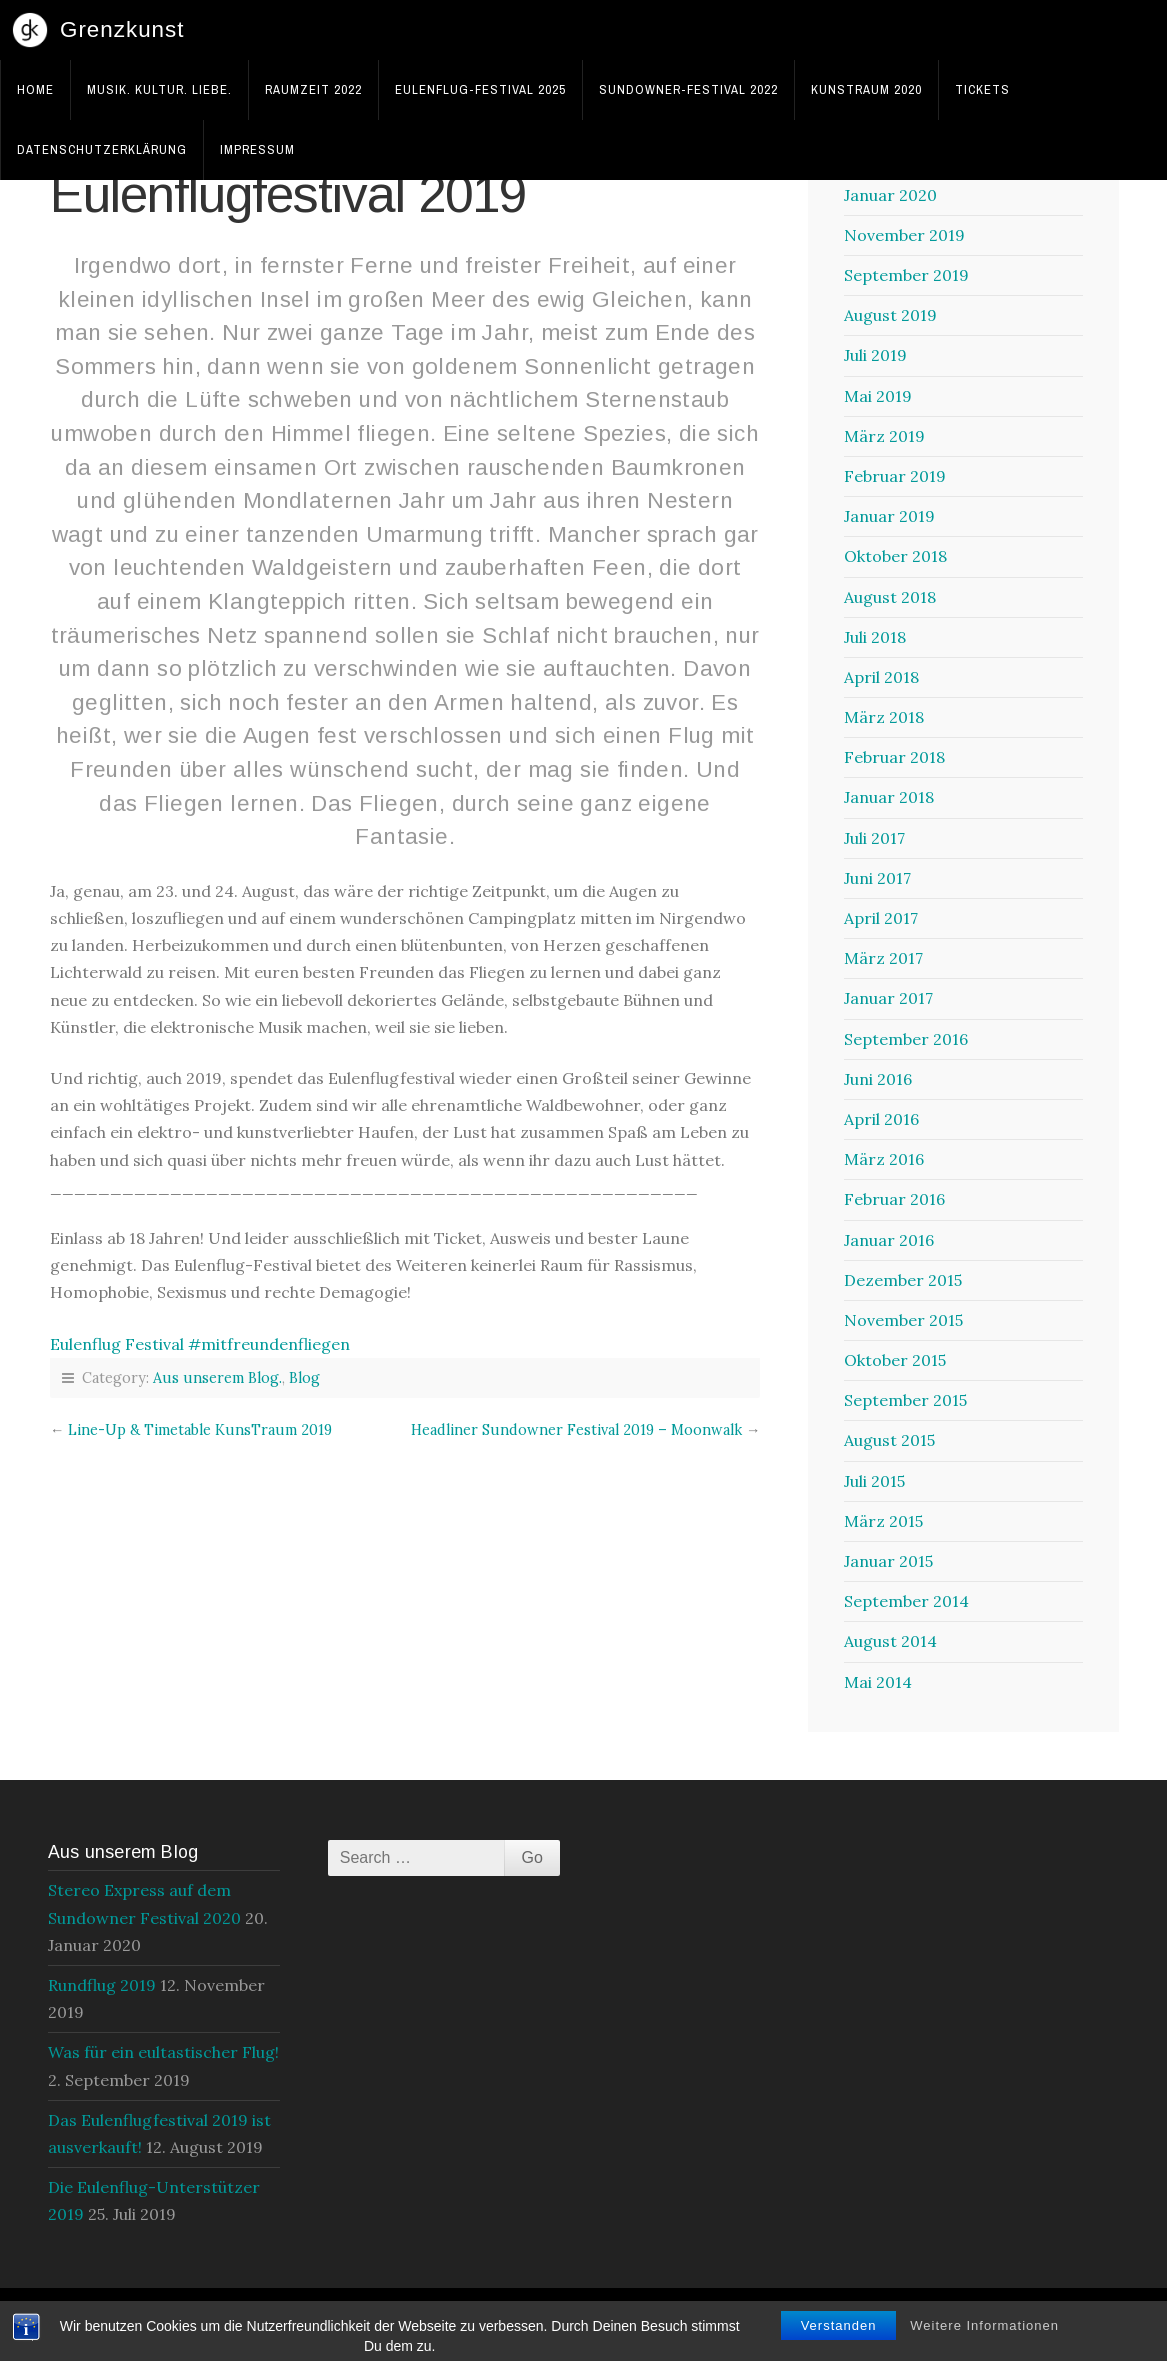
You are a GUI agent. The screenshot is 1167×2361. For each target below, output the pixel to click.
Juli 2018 (875, 637)
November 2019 (904, 235)
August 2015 (889, 1440)
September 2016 (906, 1039)
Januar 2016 (889, 1240)
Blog (304, 1378)
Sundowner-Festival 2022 (688, 89)
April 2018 (881, 677)
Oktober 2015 (895, 1360)
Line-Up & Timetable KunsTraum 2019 (200, 1430)
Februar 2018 (894, 757)
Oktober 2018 (895, 556)
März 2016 (884, 1159)
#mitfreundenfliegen (269, 1344)
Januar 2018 (889, 797)
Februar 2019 (895, 476)
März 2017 (883, 958)
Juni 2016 (878, 1079)
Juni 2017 (877, 878)
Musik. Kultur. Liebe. (159, 89)
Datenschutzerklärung (102, 149)
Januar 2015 (888, 1561)
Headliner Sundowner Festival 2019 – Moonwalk (576, 1430)
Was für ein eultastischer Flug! (163, 2052)
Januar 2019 (889, 516)
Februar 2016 (894, 1199)
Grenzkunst (122, 29)
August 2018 (890, 597)
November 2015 (903, 1320)
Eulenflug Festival (117, 1344)
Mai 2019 (878, 396)
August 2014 (890, 1641)
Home (35, 89)
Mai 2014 (878, 1682)
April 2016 (881, 1119)
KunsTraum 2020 (866, 89)
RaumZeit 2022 (313, 89)
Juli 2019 (875, 355)
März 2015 (883, 1521)
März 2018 (884, 717)
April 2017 (881, 918)
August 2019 (890, 315)
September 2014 (906, 1601)
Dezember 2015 (903, 1280)
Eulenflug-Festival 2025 (480, 89)
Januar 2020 (890, 195)
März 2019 (884, 436)
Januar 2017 (888, 998)
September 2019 (906, 275)
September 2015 (905, 1400)
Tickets (982, 89)
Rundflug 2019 (102, 1985)
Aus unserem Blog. (217, 1378)
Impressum (257, 149)
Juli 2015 (874, 1481)
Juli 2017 (874, 838)
